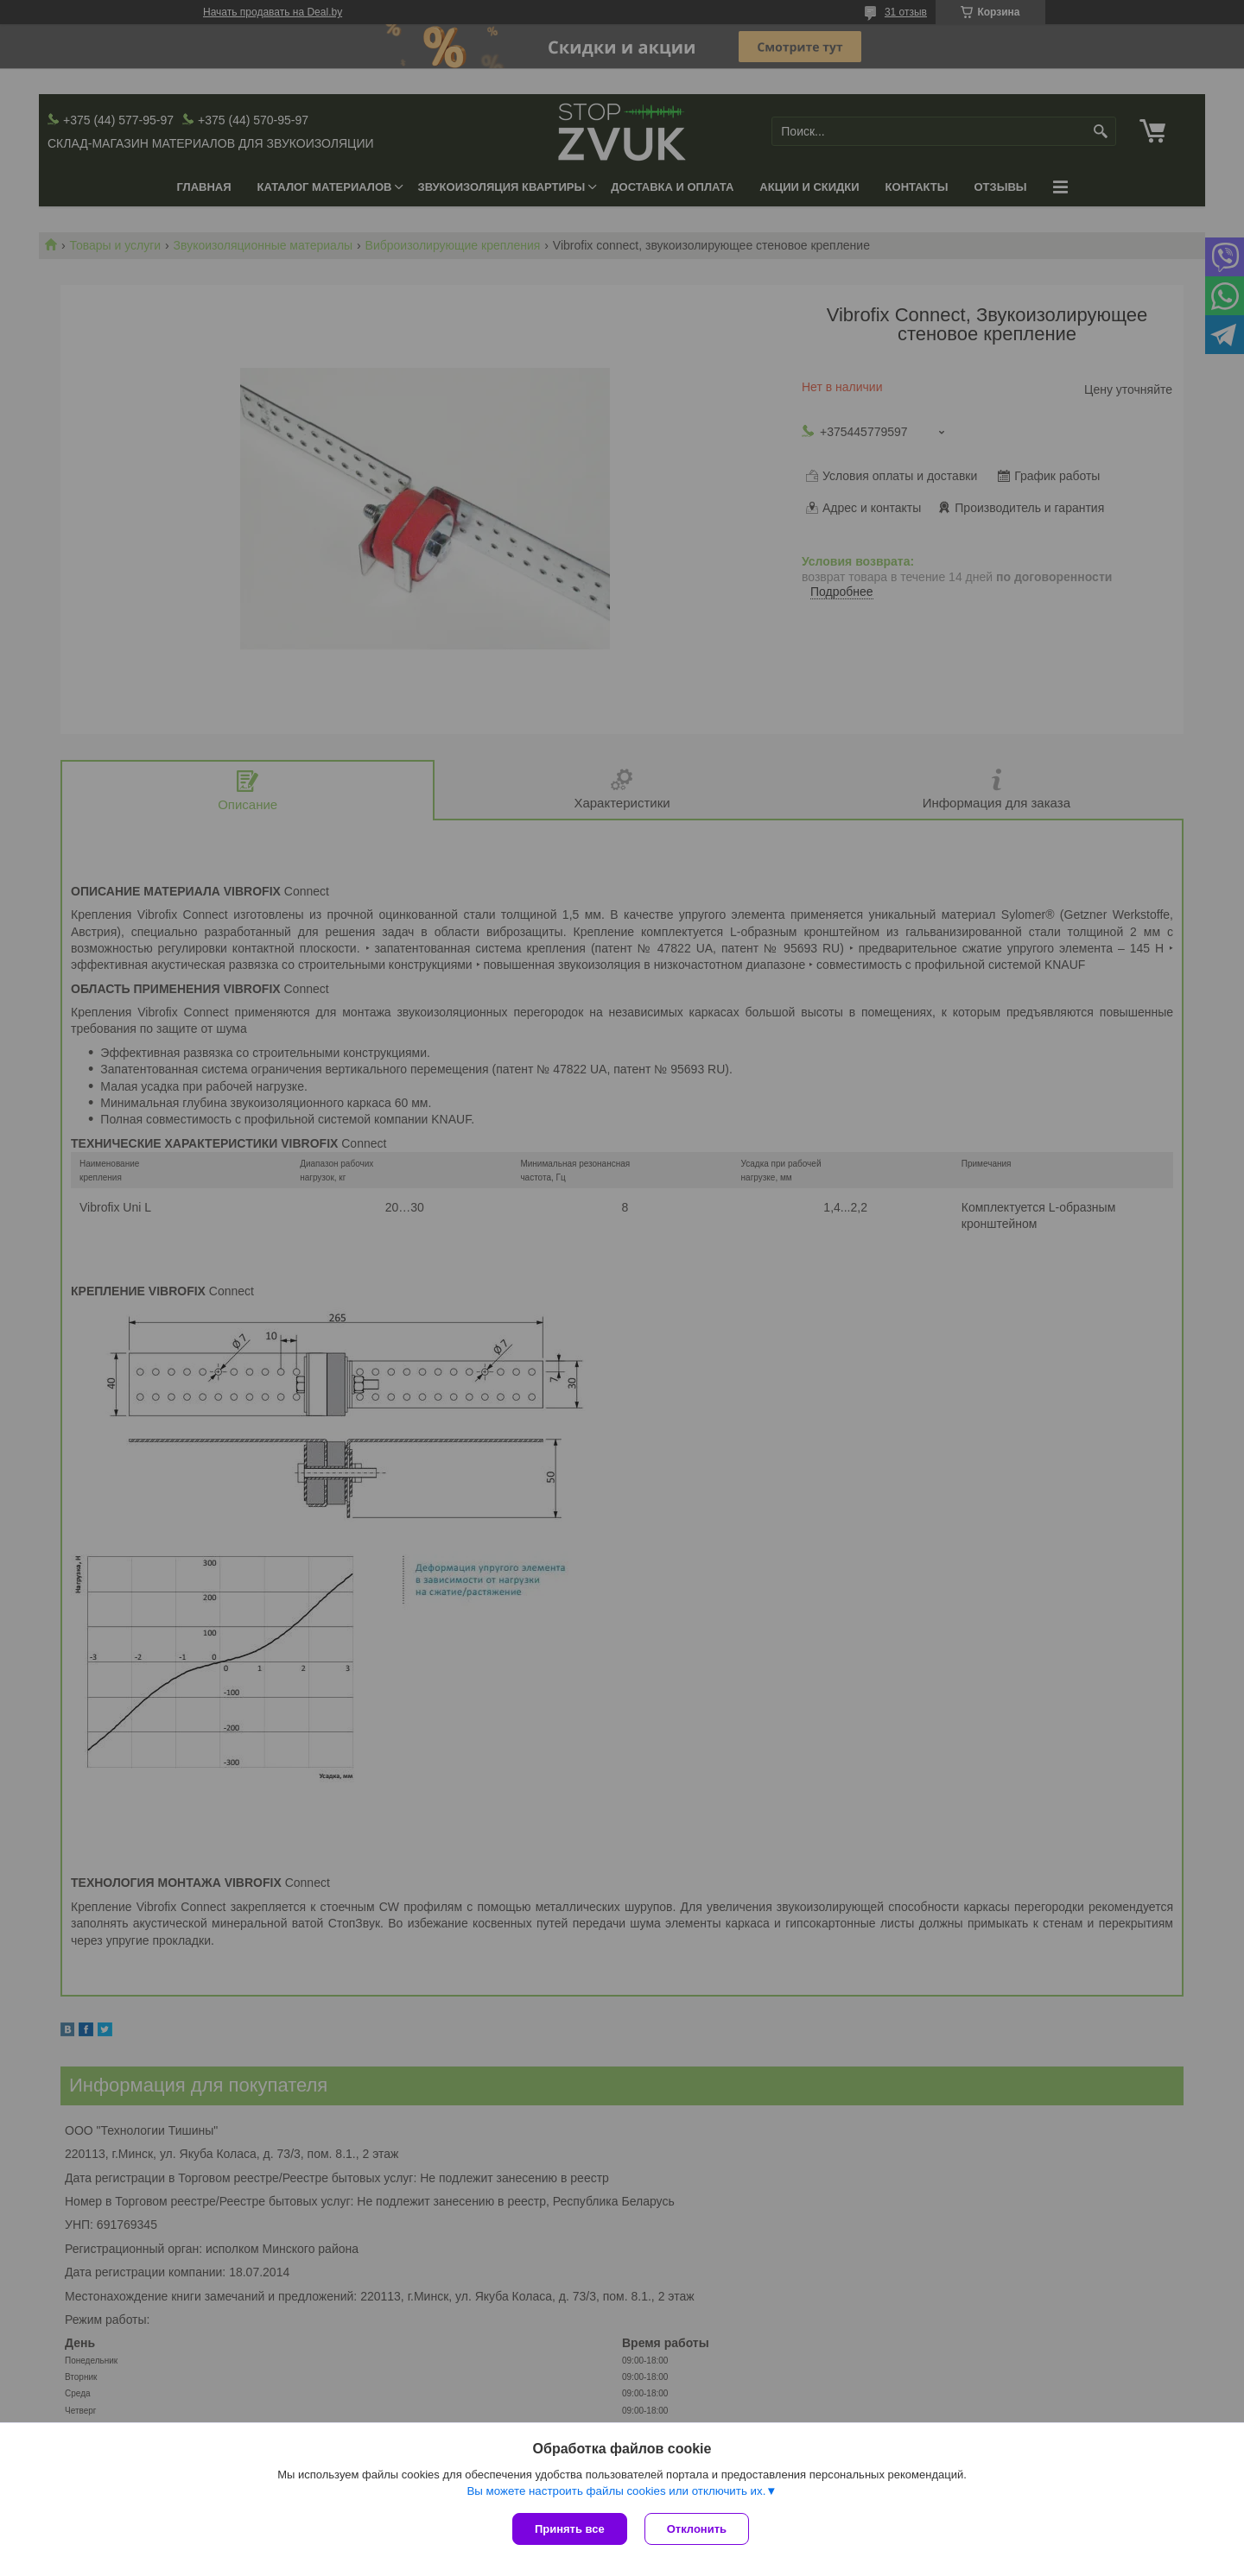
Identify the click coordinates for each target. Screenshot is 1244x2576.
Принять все (570, 2528)
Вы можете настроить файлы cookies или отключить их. (615, 2490)
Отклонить (697, 2528)
